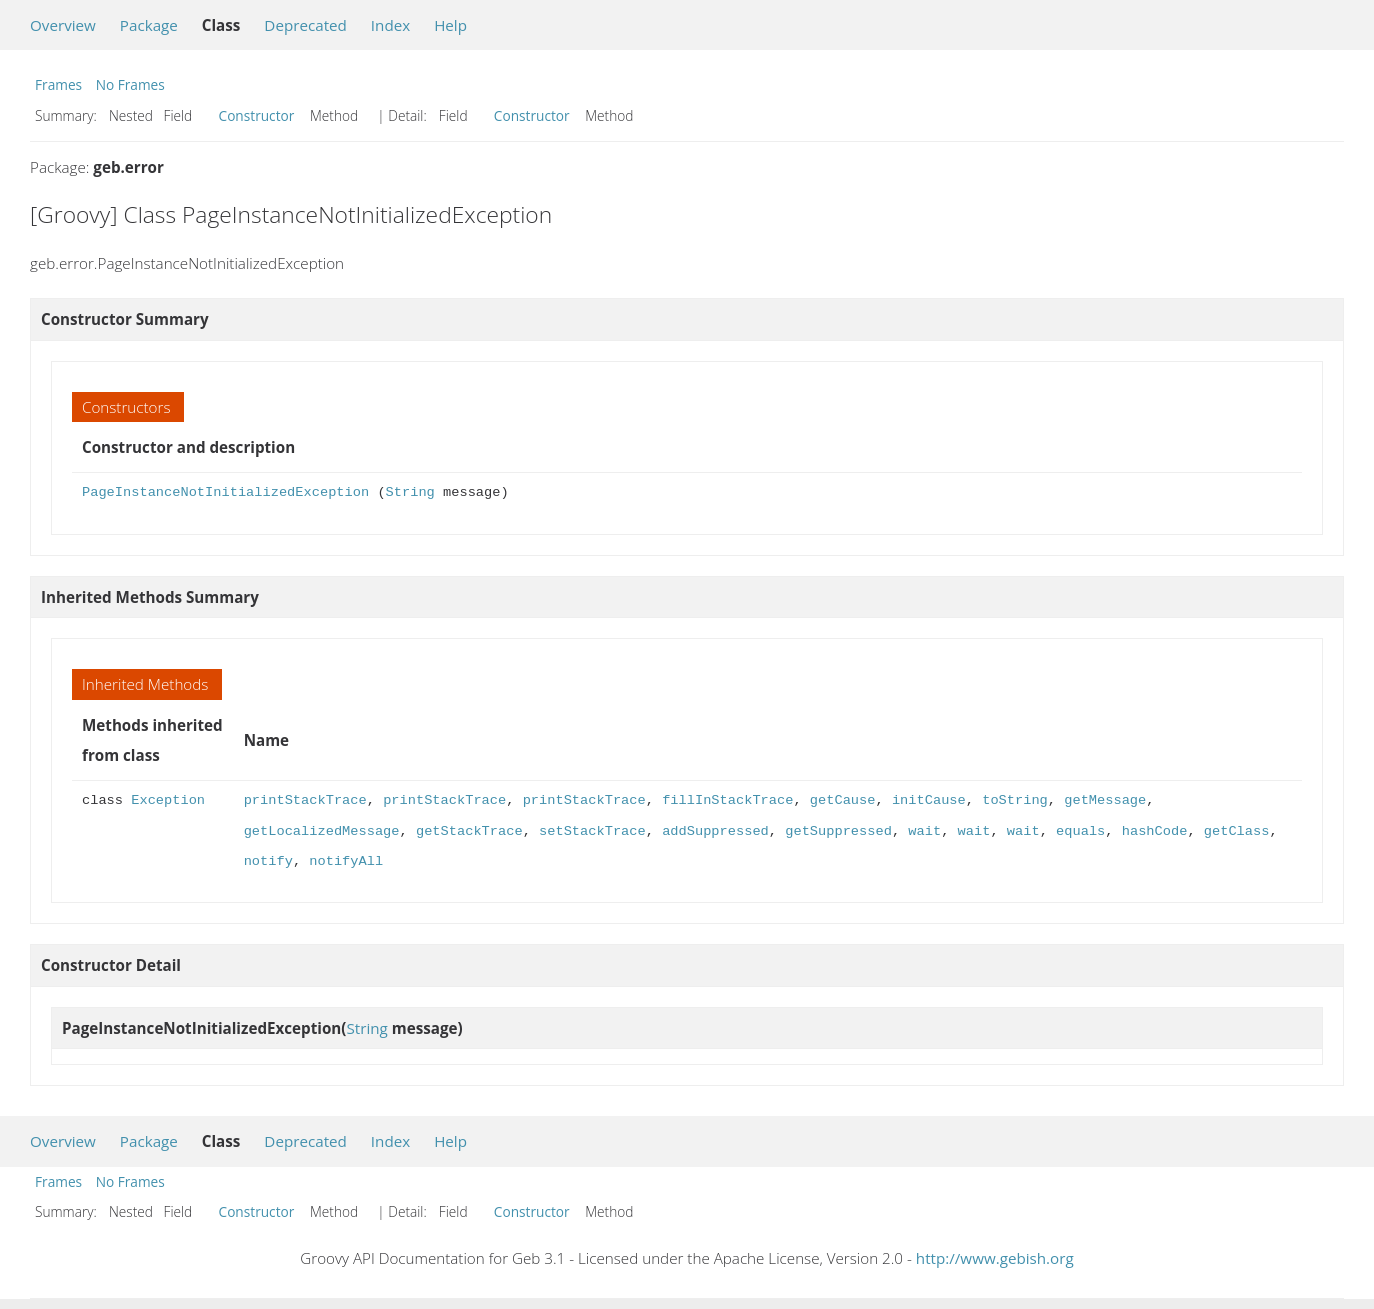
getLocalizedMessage (322, 831)
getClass (1236, 831)
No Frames (130, 84)
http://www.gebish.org (995, 1258)
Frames (58, 84)
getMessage (1105, 800)
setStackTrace (592, 831)
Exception (168, 800)
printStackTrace (305, 800)
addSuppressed (715, 831)
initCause (929, 800)
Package (149, 25)
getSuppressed (838, 831)
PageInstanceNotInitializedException (225, 492)
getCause (843, 800)
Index (390, 25)
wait (924, 831)
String (410, 492)
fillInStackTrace (727, 800)
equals (1080, 831)
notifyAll (346, 861)
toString (1015, 800)
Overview (63, 25)
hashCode (1154, 831)
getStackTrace (469, 831)
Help (450, 25)
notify (268, 861)
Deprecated (305, 25)
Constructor (257, 115)
